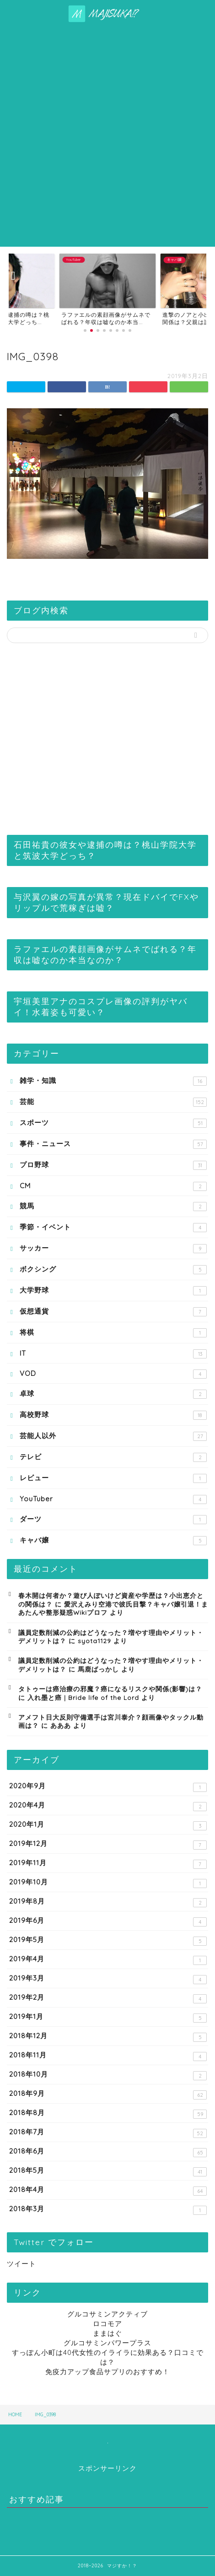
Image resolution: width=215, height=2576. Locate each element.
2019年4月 (108, 1959)
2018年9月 (108, 2094)
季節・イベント (113, 1227)
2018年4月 (108, 2190)
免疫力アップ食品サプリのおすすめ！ (107, 2371)
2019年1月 (108, 2017)
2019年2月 (108, 1998)
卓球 (113, 1394)
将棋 (113, 1332)
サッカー (113, 1248)
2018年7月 (108, 2132)
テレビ (113, 1457)
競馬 (113, 1206)
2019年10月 (108, 1883)
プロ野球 (113, 1165)
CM (113, 1186)
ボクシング (113, 1269)
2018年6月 (108, 2152)
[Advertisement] (107, 134)
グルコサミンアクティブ (107, 2314)
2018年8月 (108, 2113)
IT (113, 1353)
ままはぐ (107, 2333)
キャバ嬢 (113, 1540)
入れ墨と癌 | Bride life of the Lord (83, 1697)
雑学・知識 (113, 1081)
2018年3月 (108, 2209)
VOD (113, 1374)
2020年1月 (108, 1825)
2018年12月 (108, 2036)
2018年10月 (108, 2075)
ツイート (21, 2263)
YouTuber (113, 1499)
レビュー (113, 1478)
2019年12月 (108, 1844)
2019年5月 (108, 1940)
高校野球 (113, 1415)
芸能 (113, 1102)
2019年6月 (108, 1921)
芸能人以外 (113, 1436)
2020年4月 (108, 1806)
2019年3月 (108, 1979)
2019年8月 (108, 1902)
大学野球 (113, 1290)
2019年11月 (108, 1863)
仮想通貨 (113, 1311)
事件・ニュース (113, 1144)
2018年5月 (108, 2171)
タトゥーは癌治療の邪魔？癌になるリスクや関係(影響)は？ (110, 1689)
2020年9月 (108, 1786)
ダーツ (113, 1519)
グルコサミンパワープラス (107, 2342)
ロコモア (107, 2323)
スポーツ (113, 1123)
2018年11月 (108, 2056)
